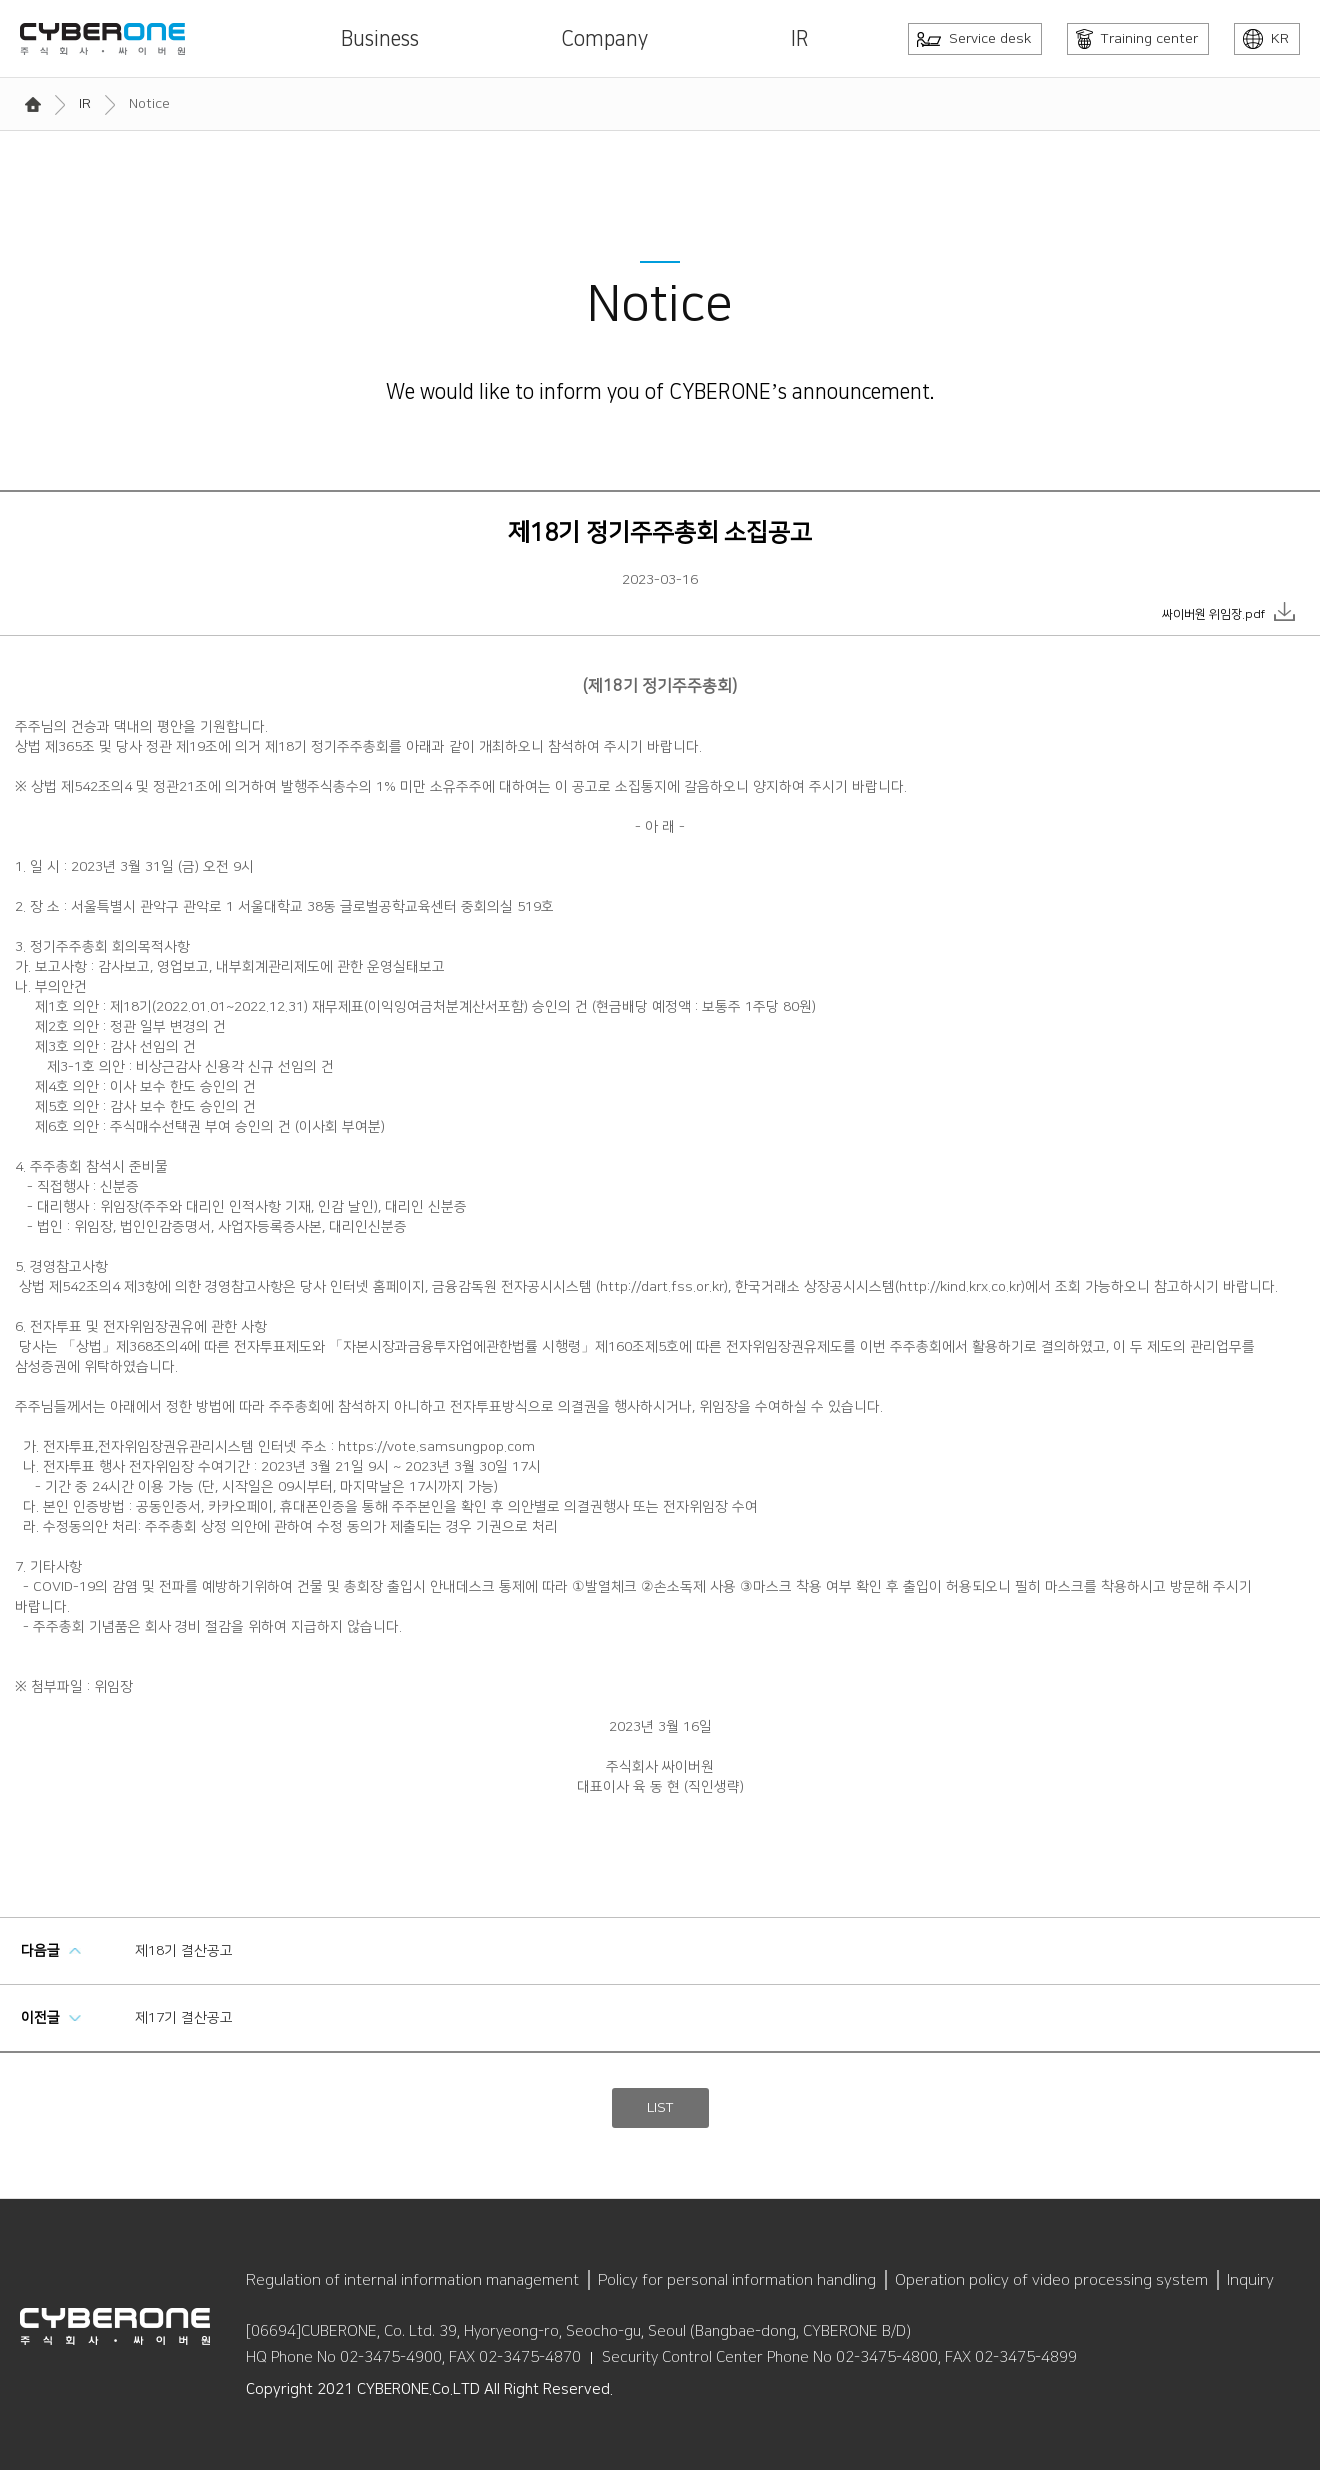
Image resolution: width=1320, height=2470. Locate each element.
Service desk (974, 39)
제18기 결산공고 (184, 1951)
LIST (660, 2108)
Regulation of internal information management (412, 2280)
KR (1266, 39)
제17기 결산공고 (184, 2018)
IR (800, 39)
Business (380, 39)
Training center (1137, 39)
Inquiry (1250, 2280)
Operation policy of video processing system (1051, 2280)
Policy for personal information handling (737, 2280)
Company (604, 39)
